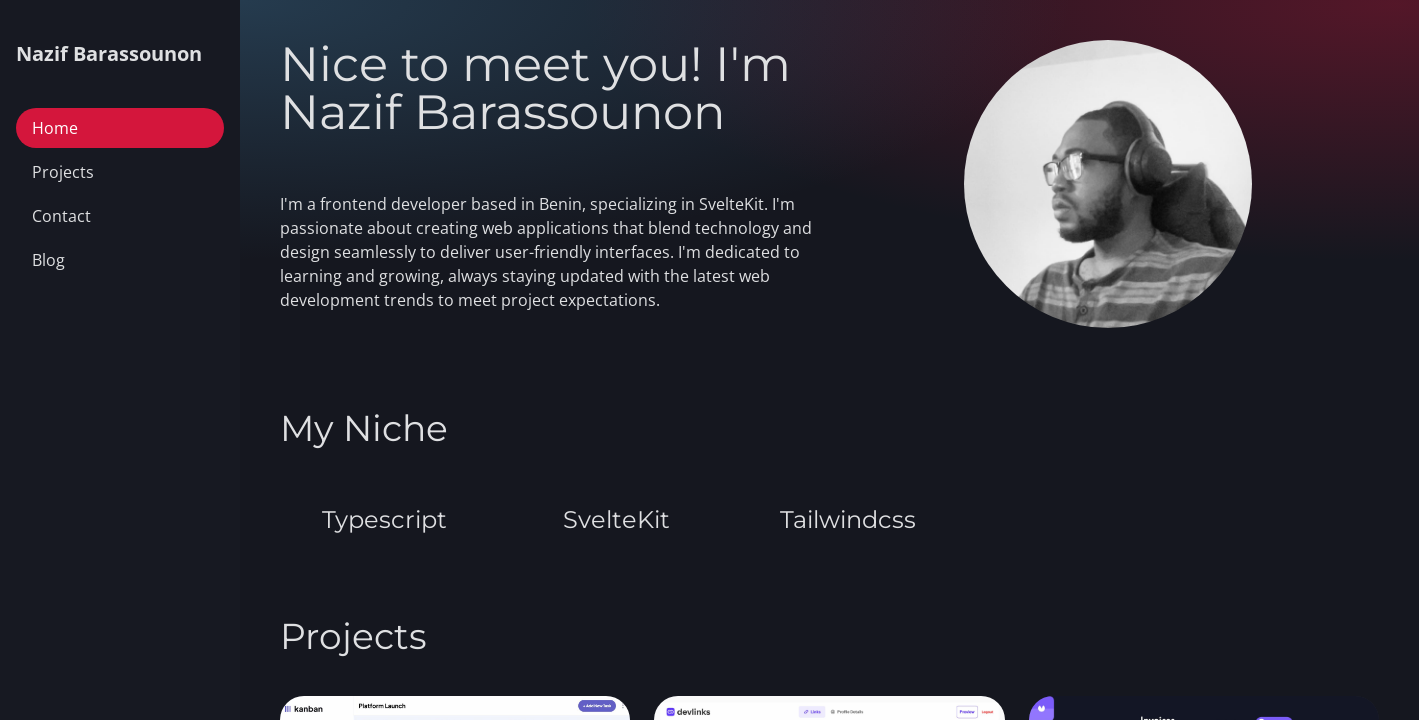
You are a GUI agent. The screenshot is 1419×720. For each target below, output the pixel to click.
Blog (48, 260)
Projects (63, 172)
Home (55, 128)
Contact (61, 216)
